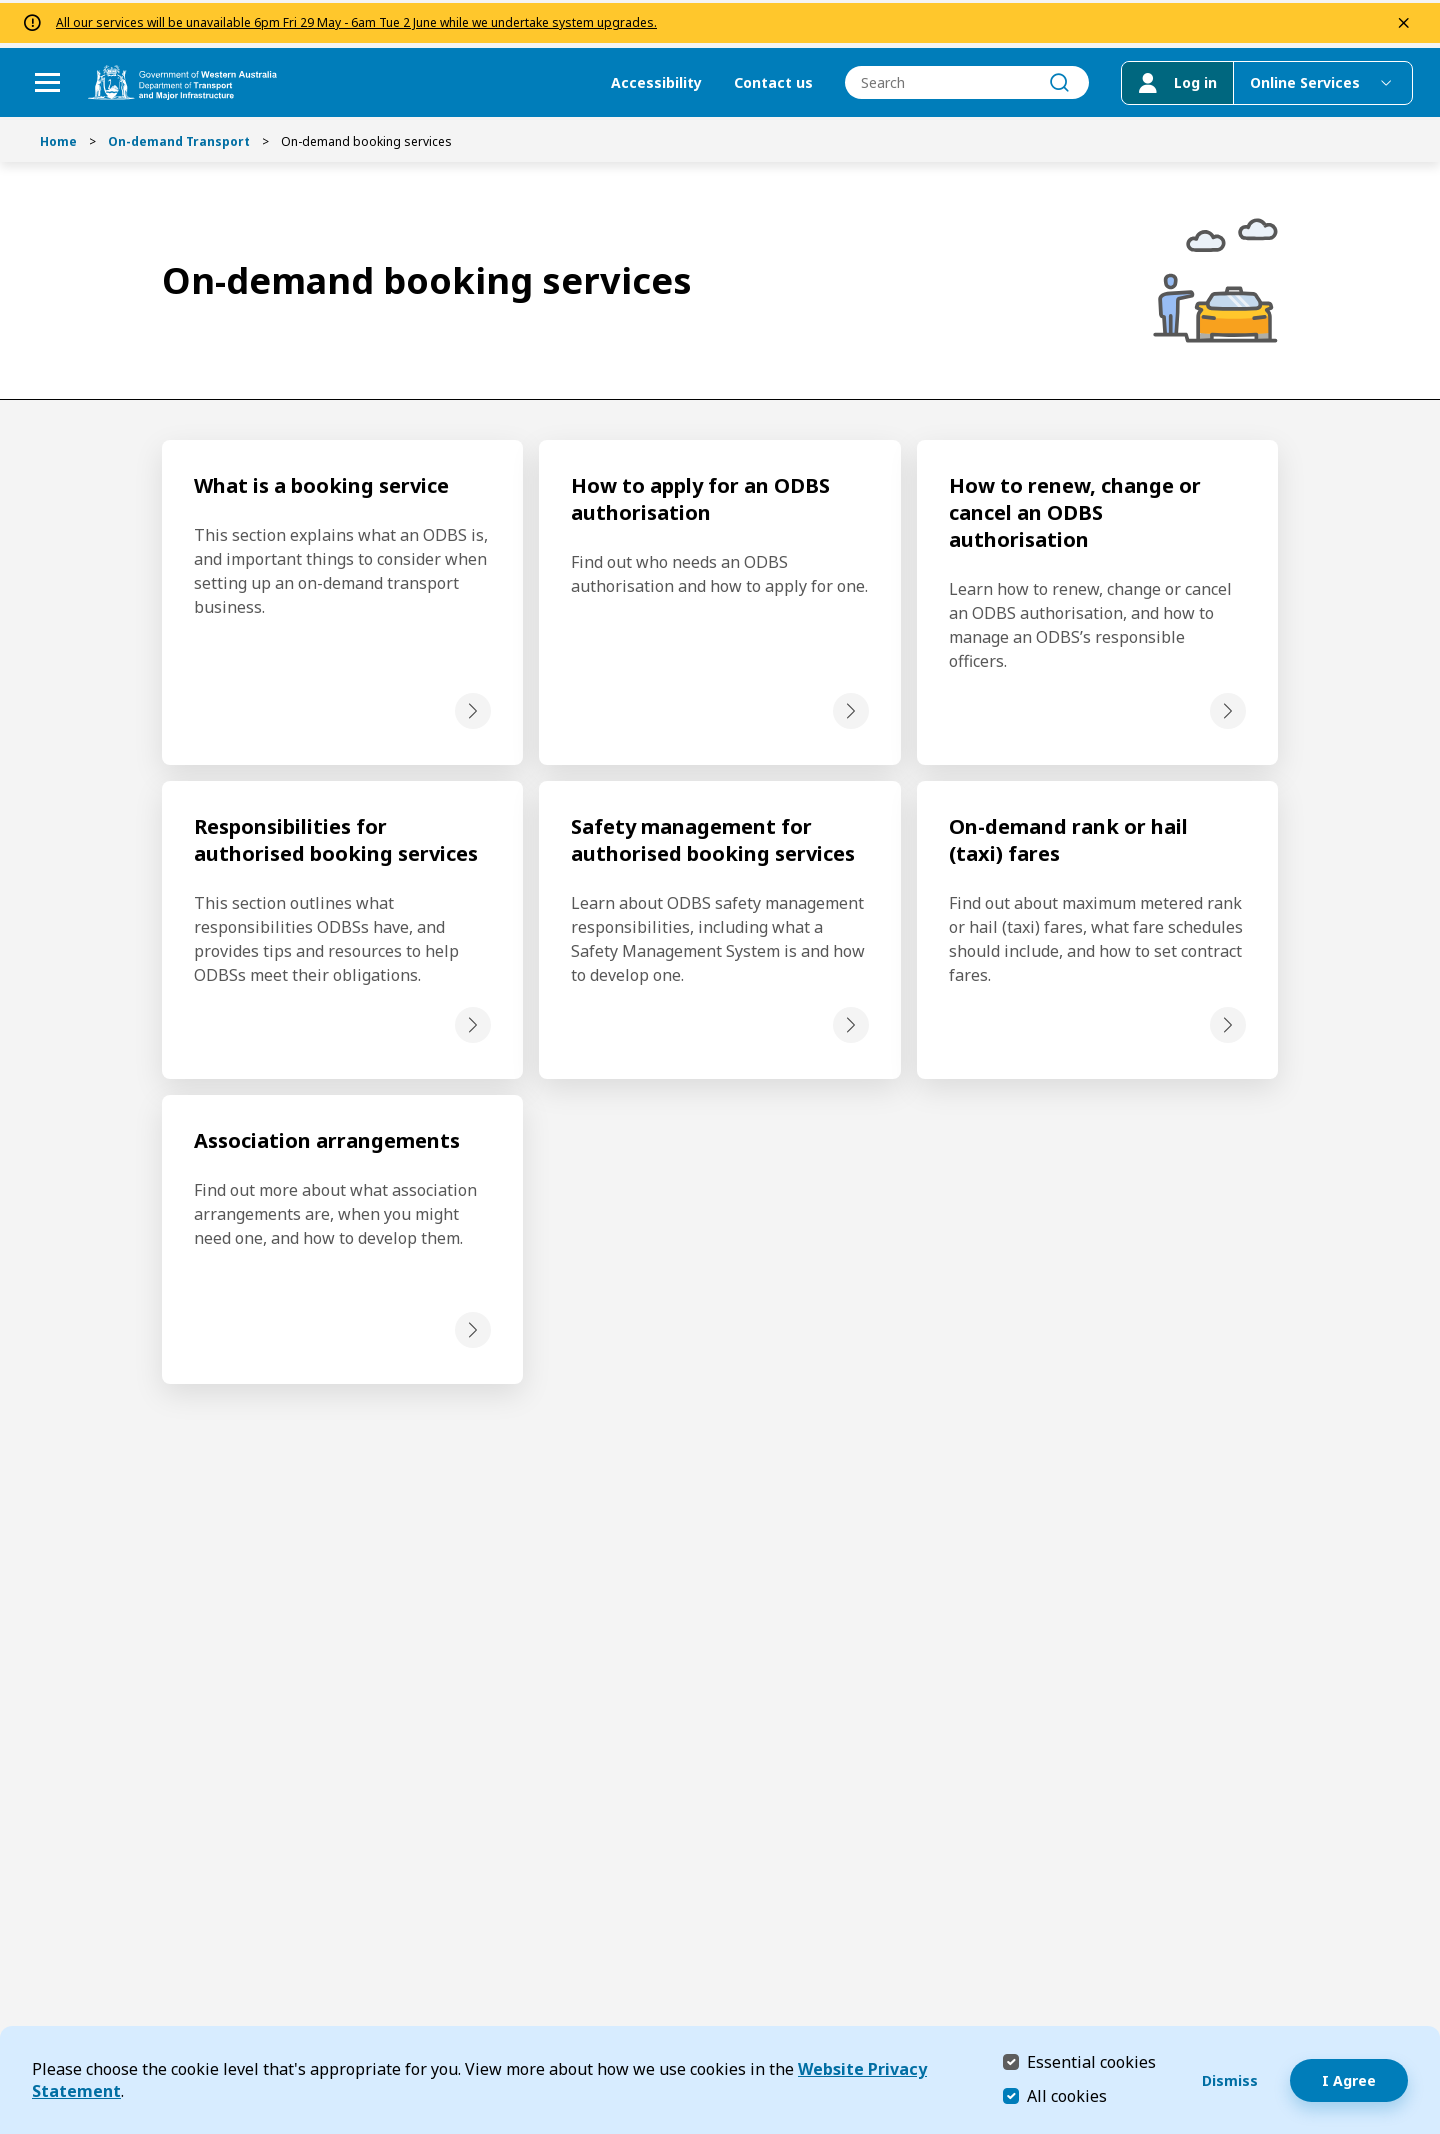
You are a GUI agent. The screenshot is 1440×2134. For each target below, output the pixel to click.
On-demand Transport (179, 141)
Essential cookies (1091, 2061)
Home (58, 141)
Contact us (760, 80)
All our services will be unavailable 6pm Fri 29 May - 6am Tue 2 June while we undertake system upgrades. (356, 20)
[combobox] (954, 80)
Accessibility (643, 80)
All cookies (1067, 2096)
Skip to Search (5, 5)
